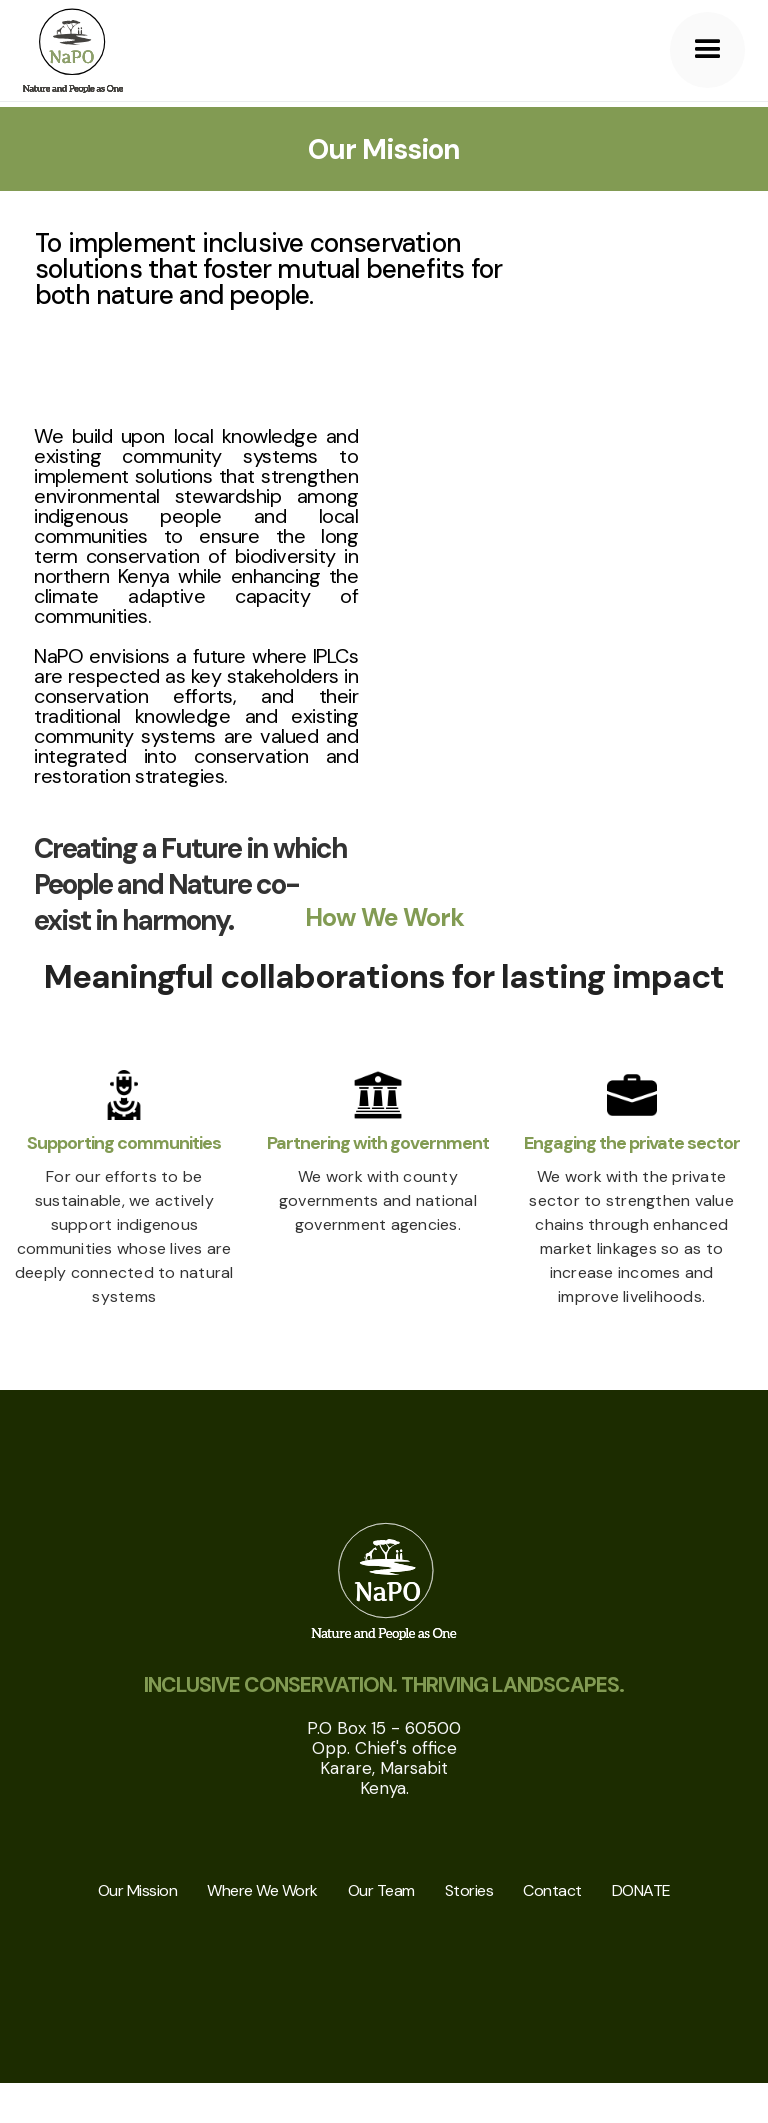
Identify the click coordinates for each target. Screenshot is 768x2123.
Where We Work (262, 1890)
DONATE (641, 1890)
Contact (552, 1890)
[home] (73, 50)
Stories (469, 1890)
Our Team (381, 1890)
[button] (707, 50)
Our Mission (138, 1890)
